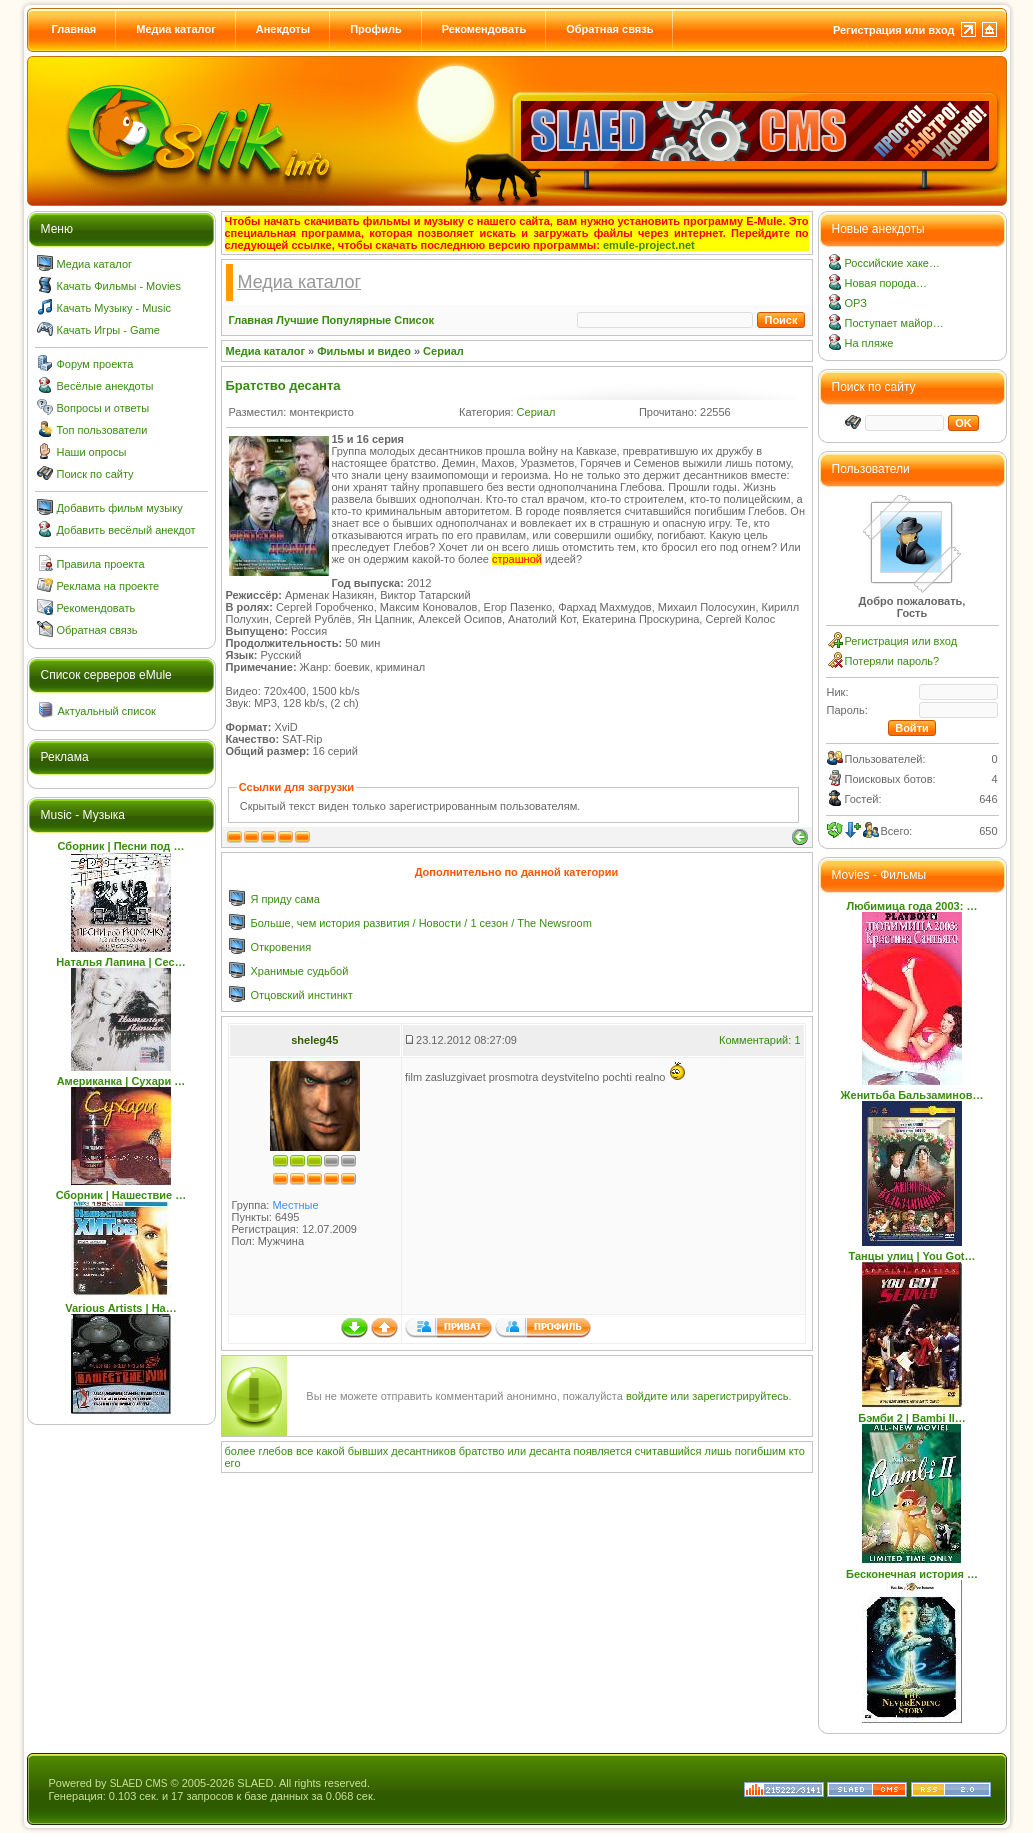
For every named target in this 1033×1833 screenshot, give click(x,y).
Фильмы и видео (364, 351)
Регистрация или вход (894, 30)
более (240, 1451)
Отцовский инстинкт (302, 995)
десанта (549, 1451)
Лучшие (297, 320)
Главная (74, 29)
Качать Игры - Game (108, 330)
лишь (718, 1451)
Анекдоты (283, 29)
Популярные (357, 320)
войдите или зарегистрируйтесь (707, 1396)
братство (482, 1451)
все (304, 1451)
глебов (275, 1451)
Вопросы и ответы (103, 408)
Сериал (443, 351)
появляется (603, 1451)
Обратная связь (609, 29)
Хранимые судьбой (300, 971)
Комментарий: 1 (760, 1040)
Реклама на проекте (108, 586)
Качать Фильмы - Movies (119, 286)
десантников (423, 1451)
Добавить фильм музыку (120, 508)
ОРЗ (856, 303)
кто (797, 1451)
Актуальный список (107, 711)
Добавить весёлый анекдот (126, 530)
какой (330, 1451)
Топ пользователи (102, 430)
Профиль (375, 29)
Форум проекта (95, 364)
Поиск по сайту (95, 474)
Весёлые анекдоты (105, 386)
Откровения (281, 947)
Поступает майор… (894, 323)
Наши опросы (92, 452)
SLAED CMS (139, 1783)
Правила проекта (101, 564)
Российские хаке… (892, 263)
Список (414, 320)
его (233, 1463)
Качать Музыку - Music (114, 308)
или (516, 1451)
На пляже (869, 343)
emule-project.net (649, 245)
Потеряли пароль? (892, 661)
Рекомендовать (484, 29)
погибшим (760, 1451)
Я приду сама (286, 899)
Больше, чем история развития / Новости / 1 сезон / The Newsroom (421, 923)
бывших (368, 1451)
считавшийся (668, 1451)
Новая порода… (886, 283)
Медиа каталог (175, 29)
